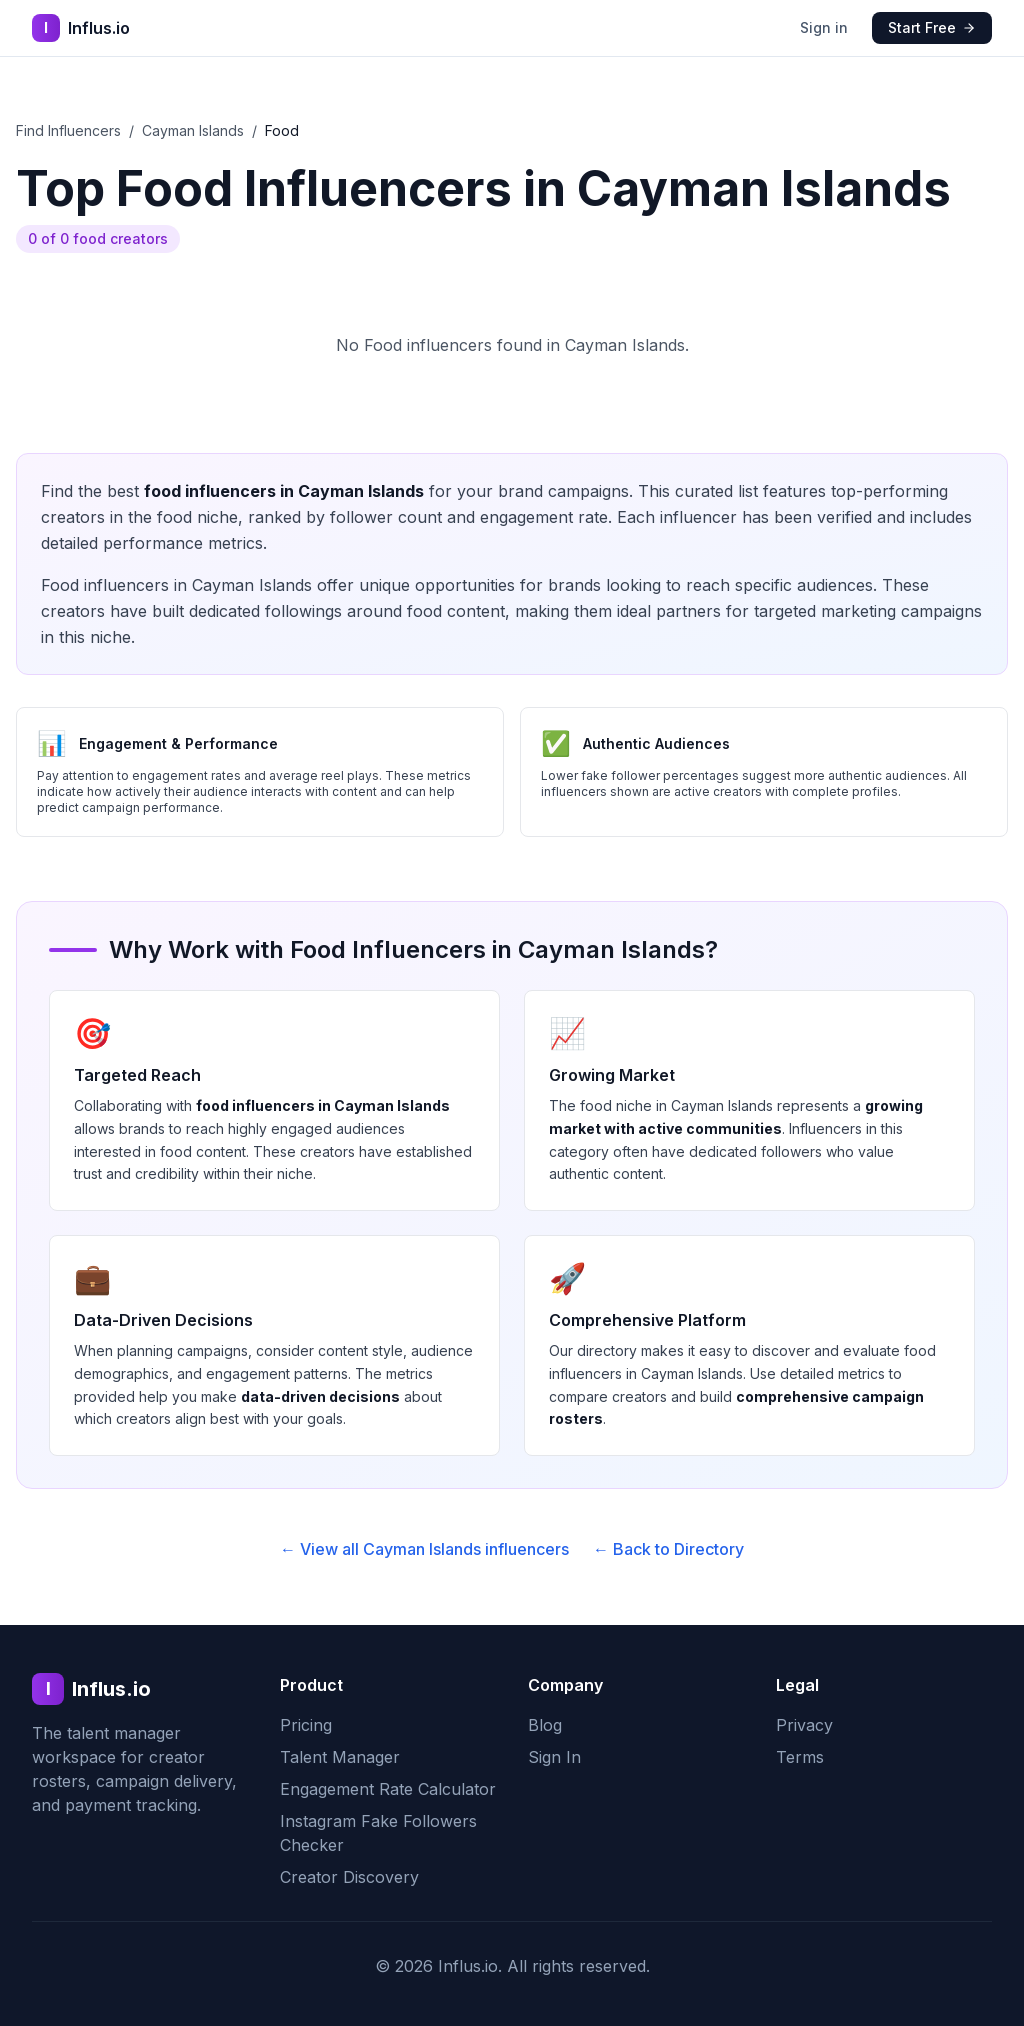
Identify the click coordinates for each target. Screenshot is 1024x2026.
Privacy (804, 1725)
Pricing (306, 1725)
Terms (800, 1757)
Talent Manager (340, 1757)
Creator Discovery (349, 1877)
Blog (545, 1725)
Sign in (824, 27)
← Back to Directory (668, 1549)
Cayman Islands (193, 130)
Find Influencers (68, 130)
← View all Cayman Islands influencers (424, 1549)
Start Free (932, 27)
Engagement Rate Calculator (388, 1789)
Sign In (554, 1757)
